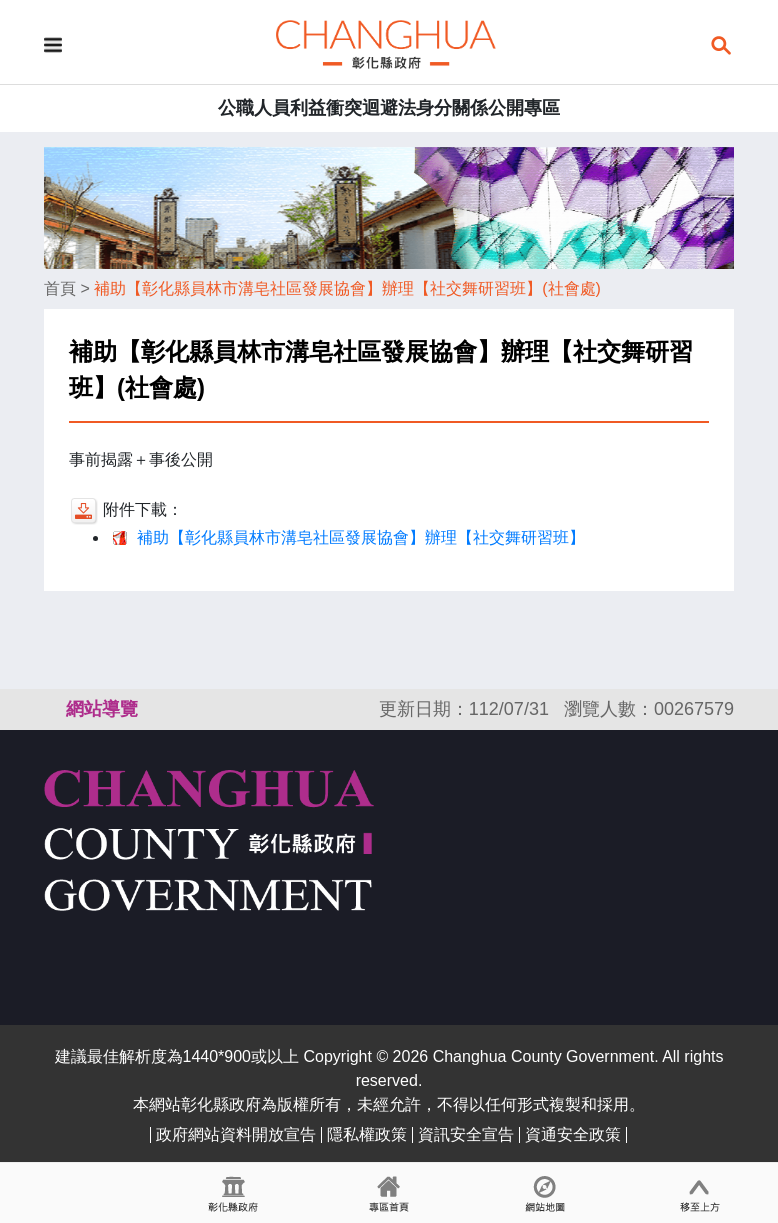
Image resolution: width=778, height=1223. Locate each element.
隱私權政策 (367, 1134)
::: (53, 709)
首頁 (60, 288)
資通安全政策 (573, 1134)
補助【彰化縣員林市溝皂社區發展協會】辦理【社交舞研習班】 (361, 537)
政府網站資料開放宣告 (236, 1134)
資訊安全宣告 (466, 1134)
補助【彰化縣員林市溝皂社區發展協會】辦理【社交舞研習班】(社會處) (347, 288)
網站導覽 (102, 709)
